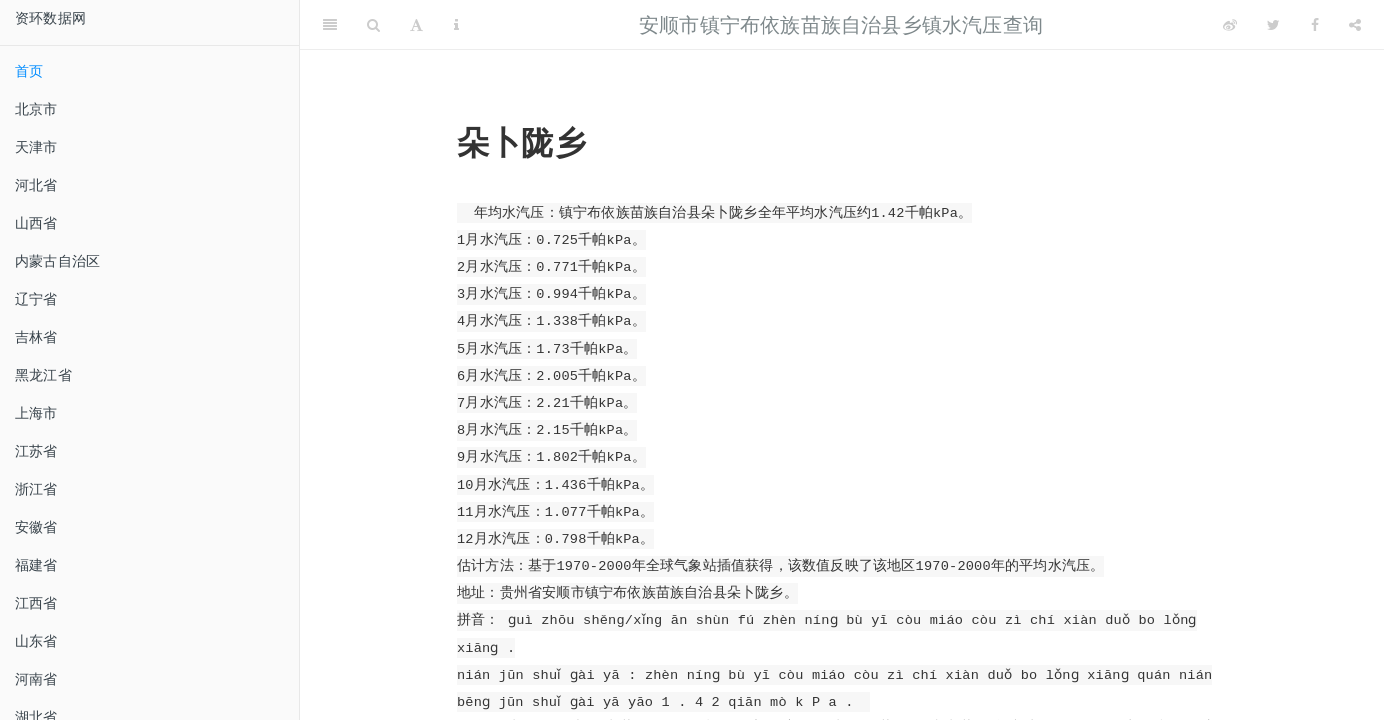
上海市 (36, 413)
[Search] (373, 25)
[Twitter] (1273, 25)
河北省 (36, 185)
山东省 (36, 641)
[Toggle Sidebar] (330, 25)
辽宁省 (36, 299)
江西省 (36, 603)
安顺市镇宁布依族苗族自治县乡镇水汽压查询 (841, 25)
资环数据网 (50, 18)
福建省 (36, 565)
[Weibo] (1230, 25)
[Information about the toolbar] (456, 25)
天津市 (36, 147)
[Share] (1355, 25)
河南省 (36, 679)
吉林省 (36, 337)
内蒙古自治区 (57, 261)
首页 (29, 71)
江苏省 (36, 451)
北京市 (36, 109)
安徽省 (36, 527)
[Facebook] (1315, 25)
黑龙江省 (43, 375)
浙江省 (36, 489)
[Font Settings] (416, 25)
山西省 (36, 223)
